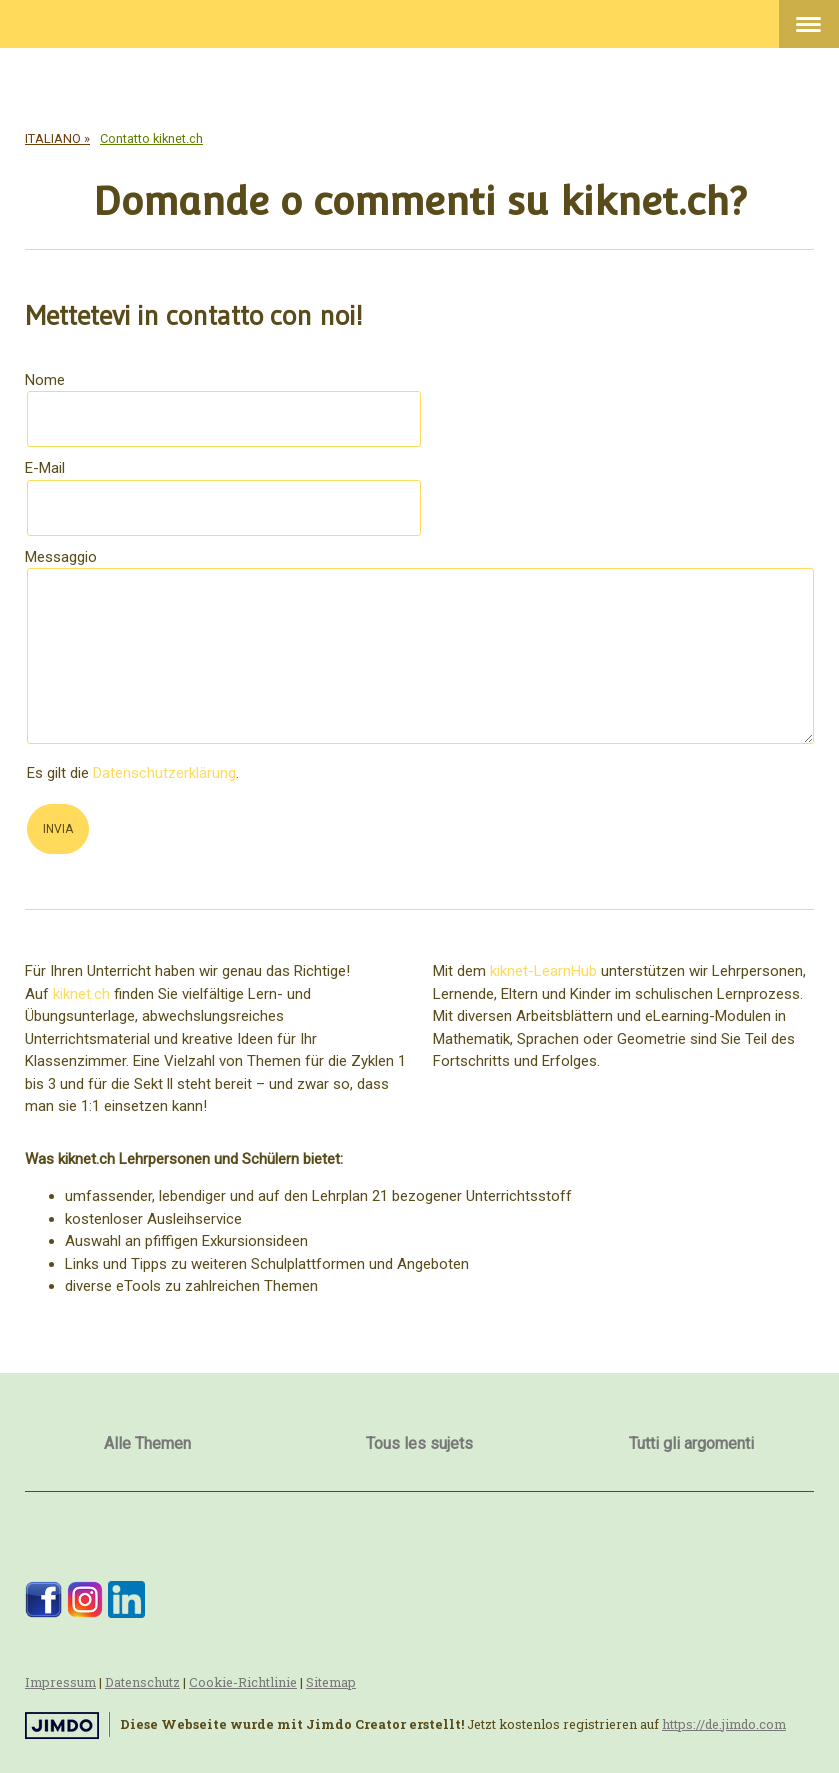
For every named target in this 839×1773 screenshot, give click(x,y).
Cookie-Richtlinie (243, 1682)
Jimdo (62, 1725)
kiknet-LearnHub (543, 971)
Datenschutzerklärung (164, 773)
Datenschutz (142, 1682)
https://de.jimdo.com (724, 1724)
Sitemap (331, 1682)
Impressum (60, 1682)
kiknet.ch (81, 994)
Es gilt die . (133, 773)
